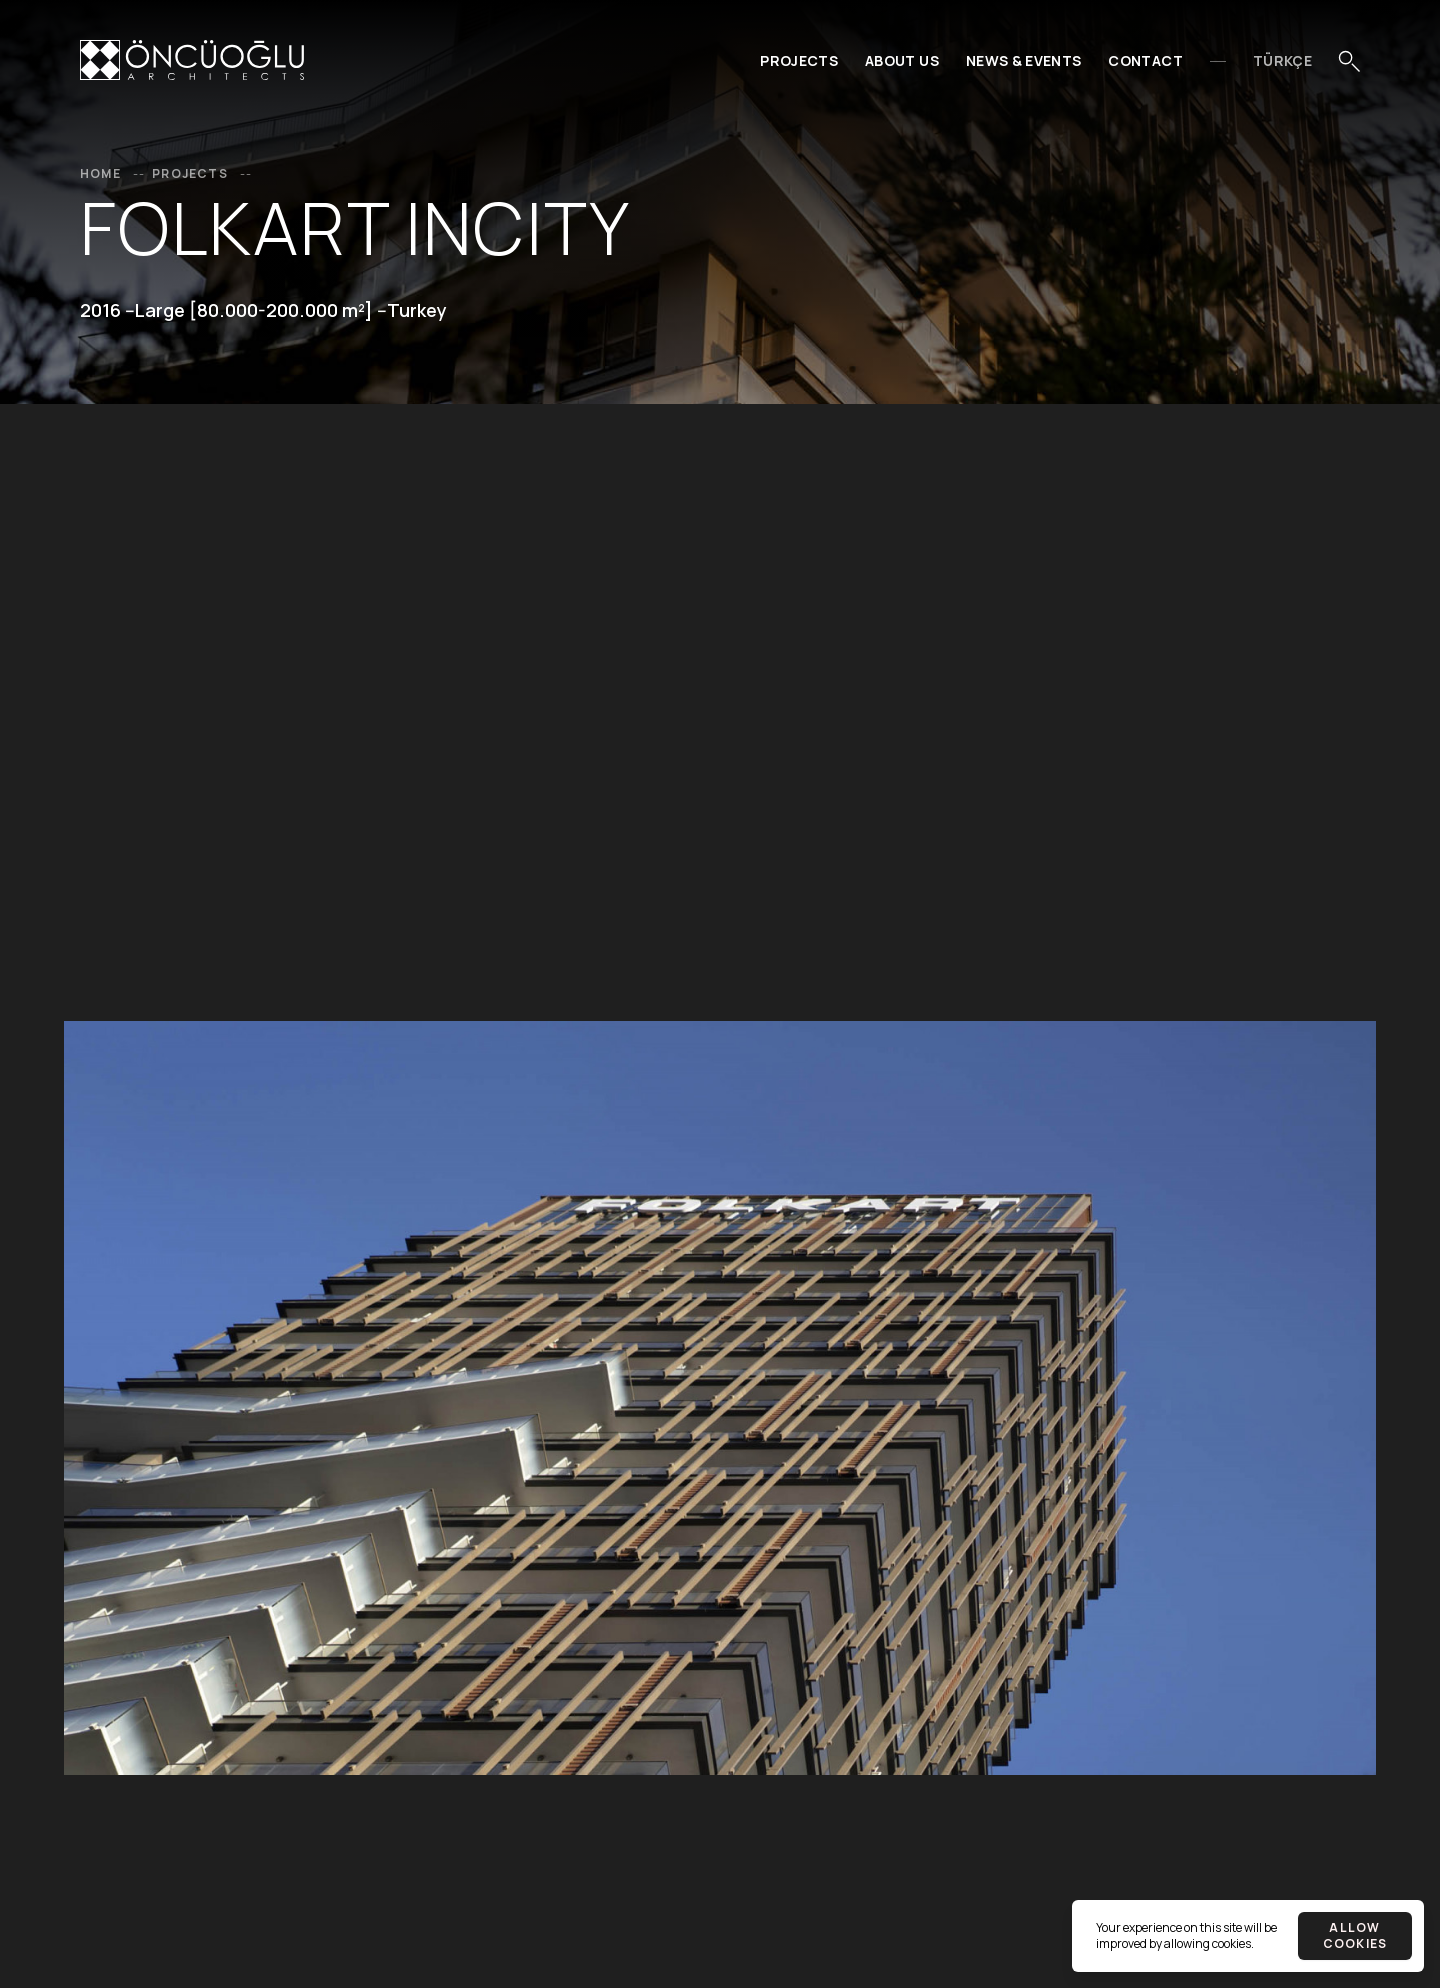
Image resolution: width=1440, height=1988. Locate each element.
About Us (902, 60)
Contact (1145, 60)
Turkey (417, 310)
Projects (799, 60)
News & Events (1024, 60)
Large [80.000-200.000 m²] (254, 310)
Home (114, 173)
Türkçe (1282, 60)
